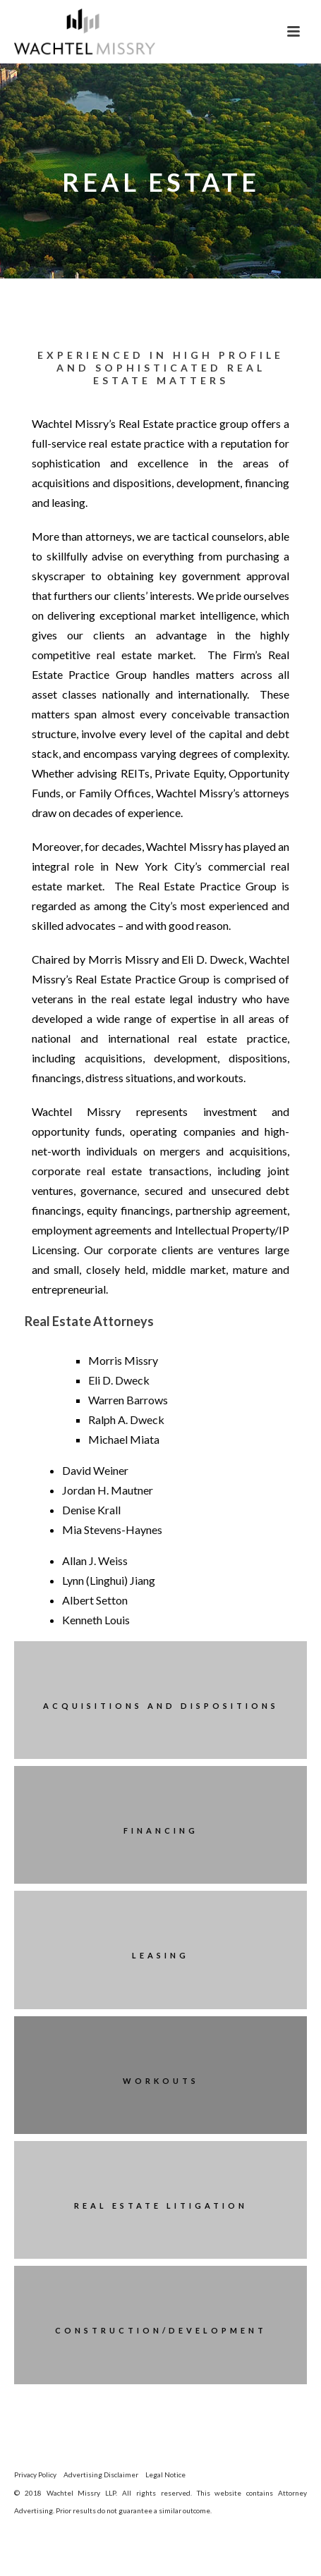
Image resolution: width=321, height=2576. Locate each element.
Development (218, 2330)
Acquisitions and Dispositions (161, 1705)
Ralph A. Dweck (126, 1419)
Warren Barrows (128, 1399)
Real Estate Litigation (161, 2205)
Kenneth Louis (96, 1619)
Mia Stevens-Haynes (112, 1529)
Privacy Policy (35, 2474)
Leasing (160, 1955)
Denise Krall (91, 1509)
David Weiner (95, 1470)
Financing (160, 1830)
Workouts (161, 2080)
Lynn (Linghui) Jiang (108, 1580)
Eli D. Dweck (119, 1380)
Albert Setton (95, 1600)
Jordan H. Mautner (107, 1490)
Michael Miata (123, 1439)
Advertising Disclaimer (100, 2474)
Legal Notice (165, 2474)
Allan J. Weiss (95, 1560)
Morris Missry (123, 1360)
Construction (108, 2330)
